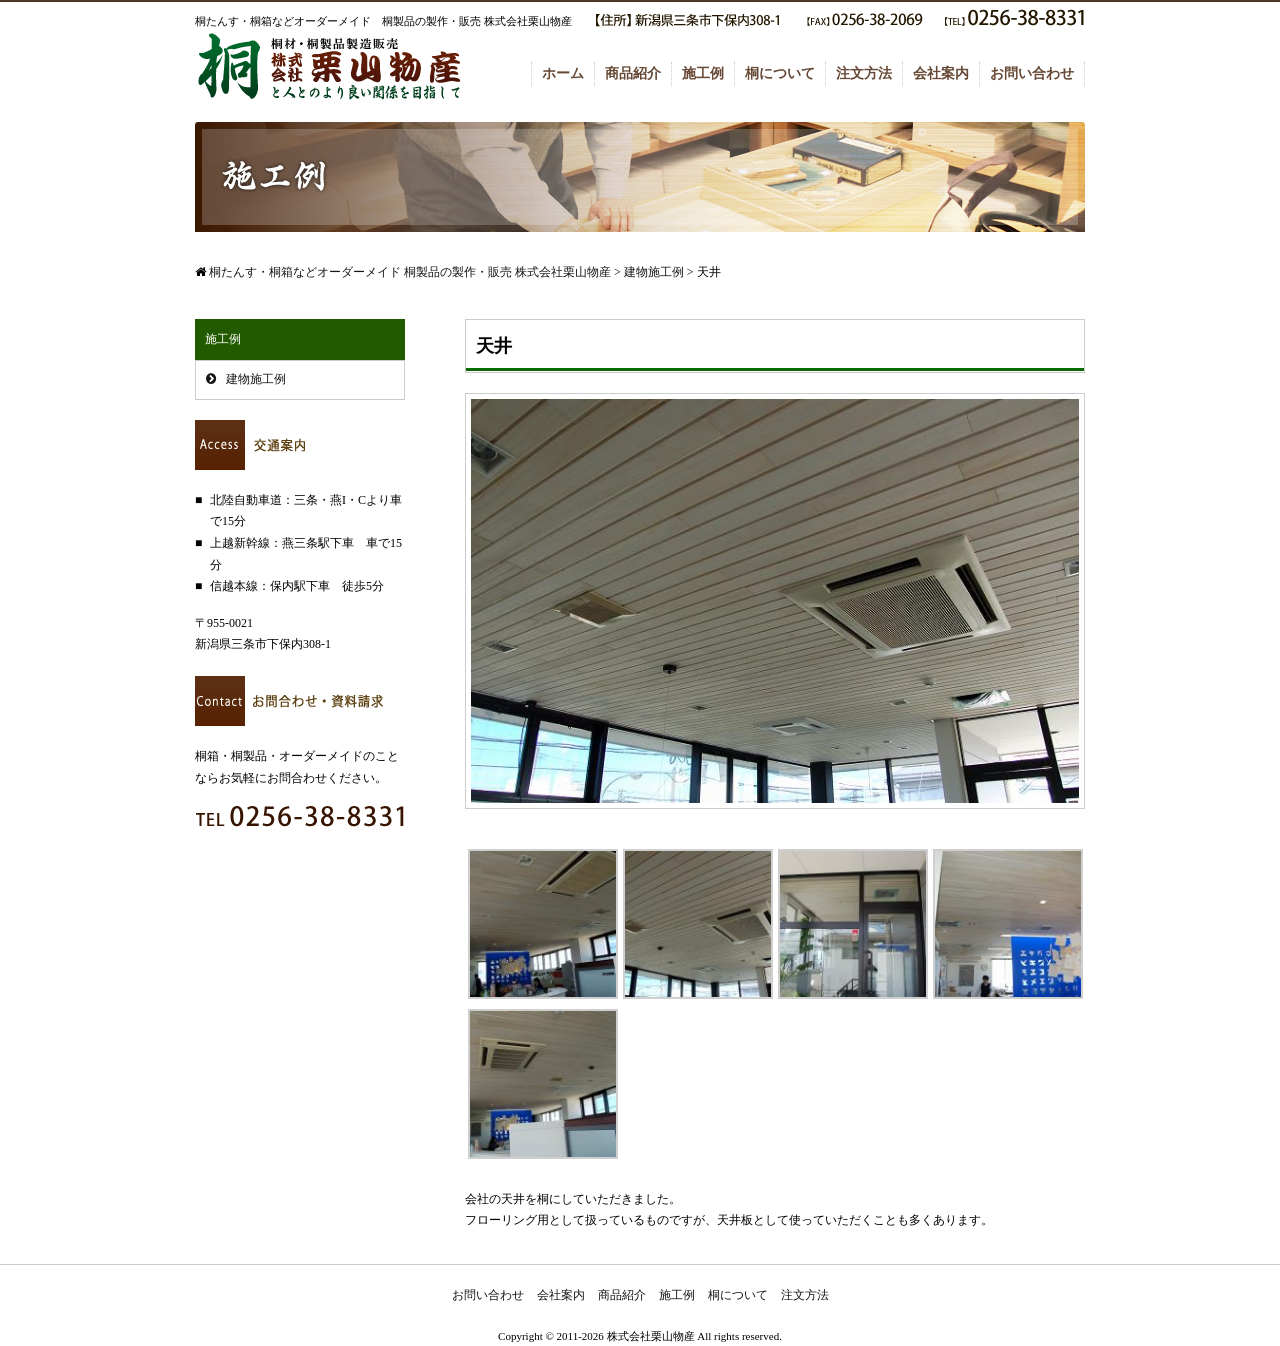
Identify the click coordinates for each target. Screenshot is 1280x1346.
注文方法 (864, 73)
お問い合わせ (1032, 73)
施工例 (703, 73)
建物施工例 (256, 379)
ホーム (563, 73)
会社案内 (941, 73)
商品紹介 (633, 73)
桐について (780, 73)
